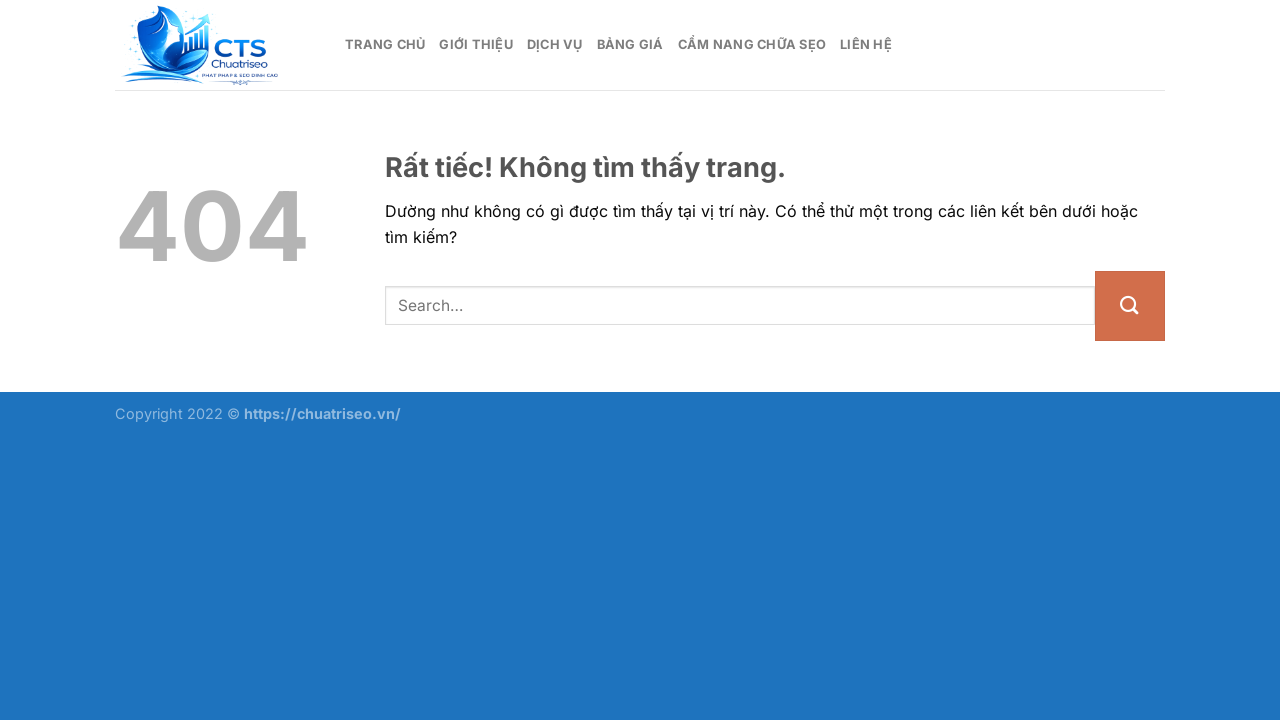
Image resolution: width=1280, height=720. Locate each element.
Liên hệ (866, 44)
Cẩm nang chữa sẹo (752, 44)
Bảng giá (630, 44)
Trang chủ (385, 44)
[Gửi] (1130, 306)
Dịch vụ (555, 44)
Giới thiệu (476, 44)
